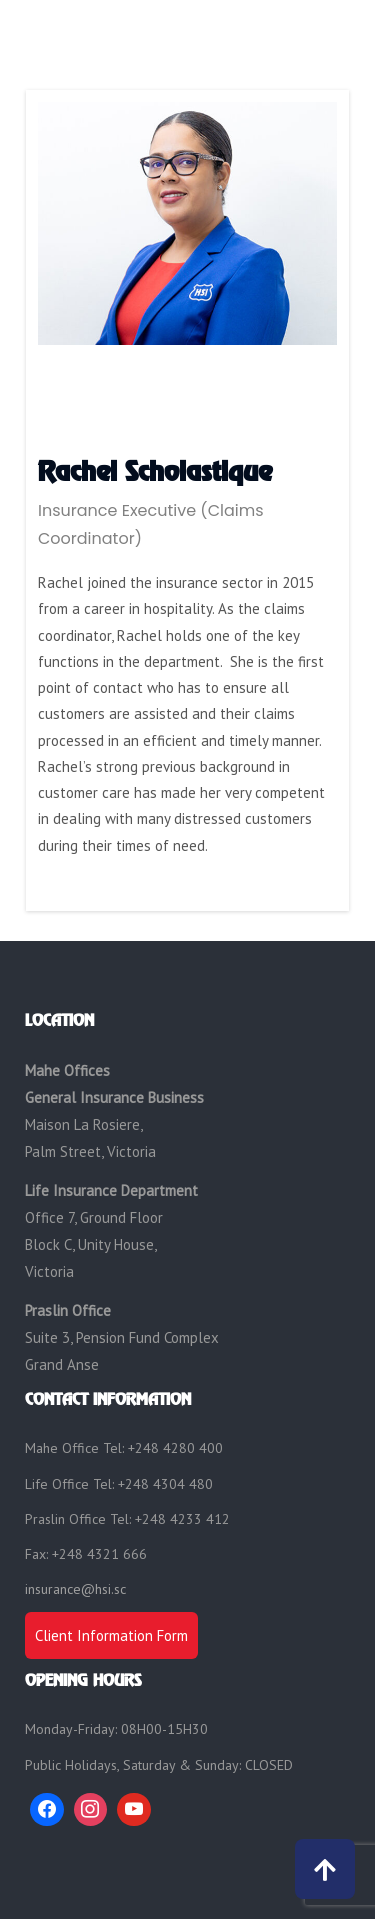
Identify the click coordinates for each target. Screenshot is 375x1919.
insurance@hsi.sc (75, 1589)
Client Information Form (111, 1635)
